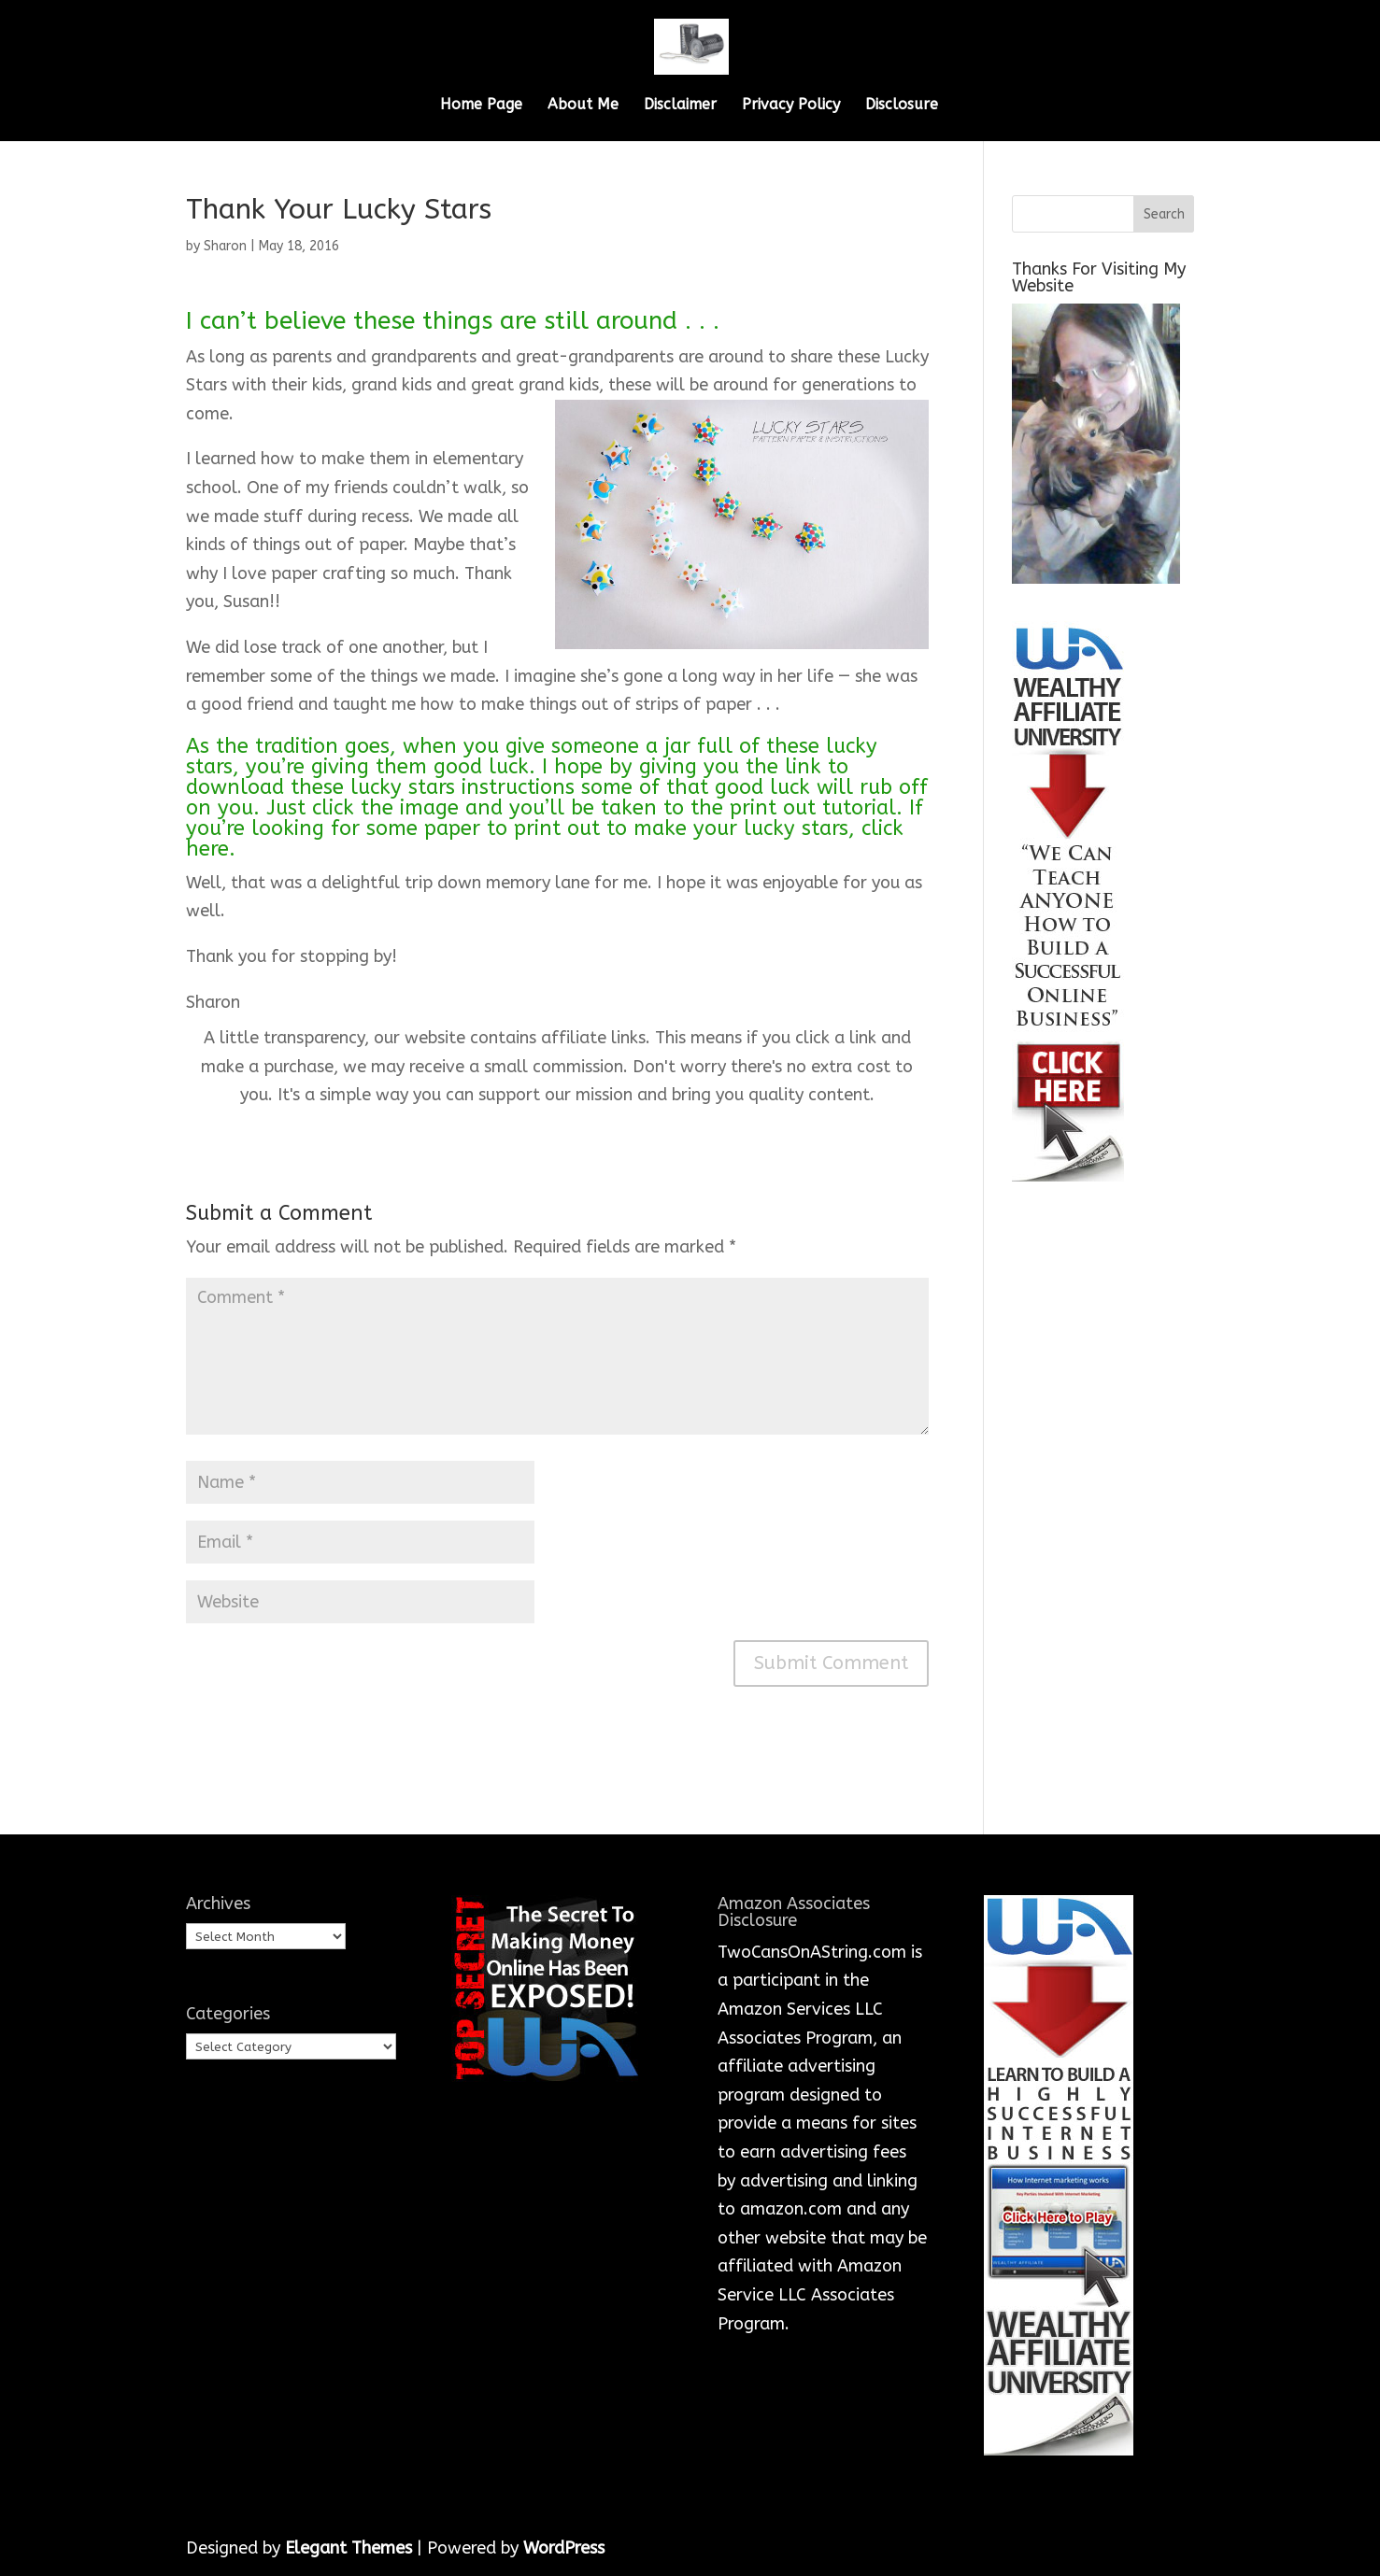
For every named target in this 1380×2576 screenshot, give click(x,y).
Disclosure (901, 105)
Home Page (481, 105)
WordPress (564, 2548)
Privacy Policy (791, 105)
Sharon (225, 246)
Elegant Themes (348, 2548)
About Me (583, 105)
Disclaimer (680, 105)
